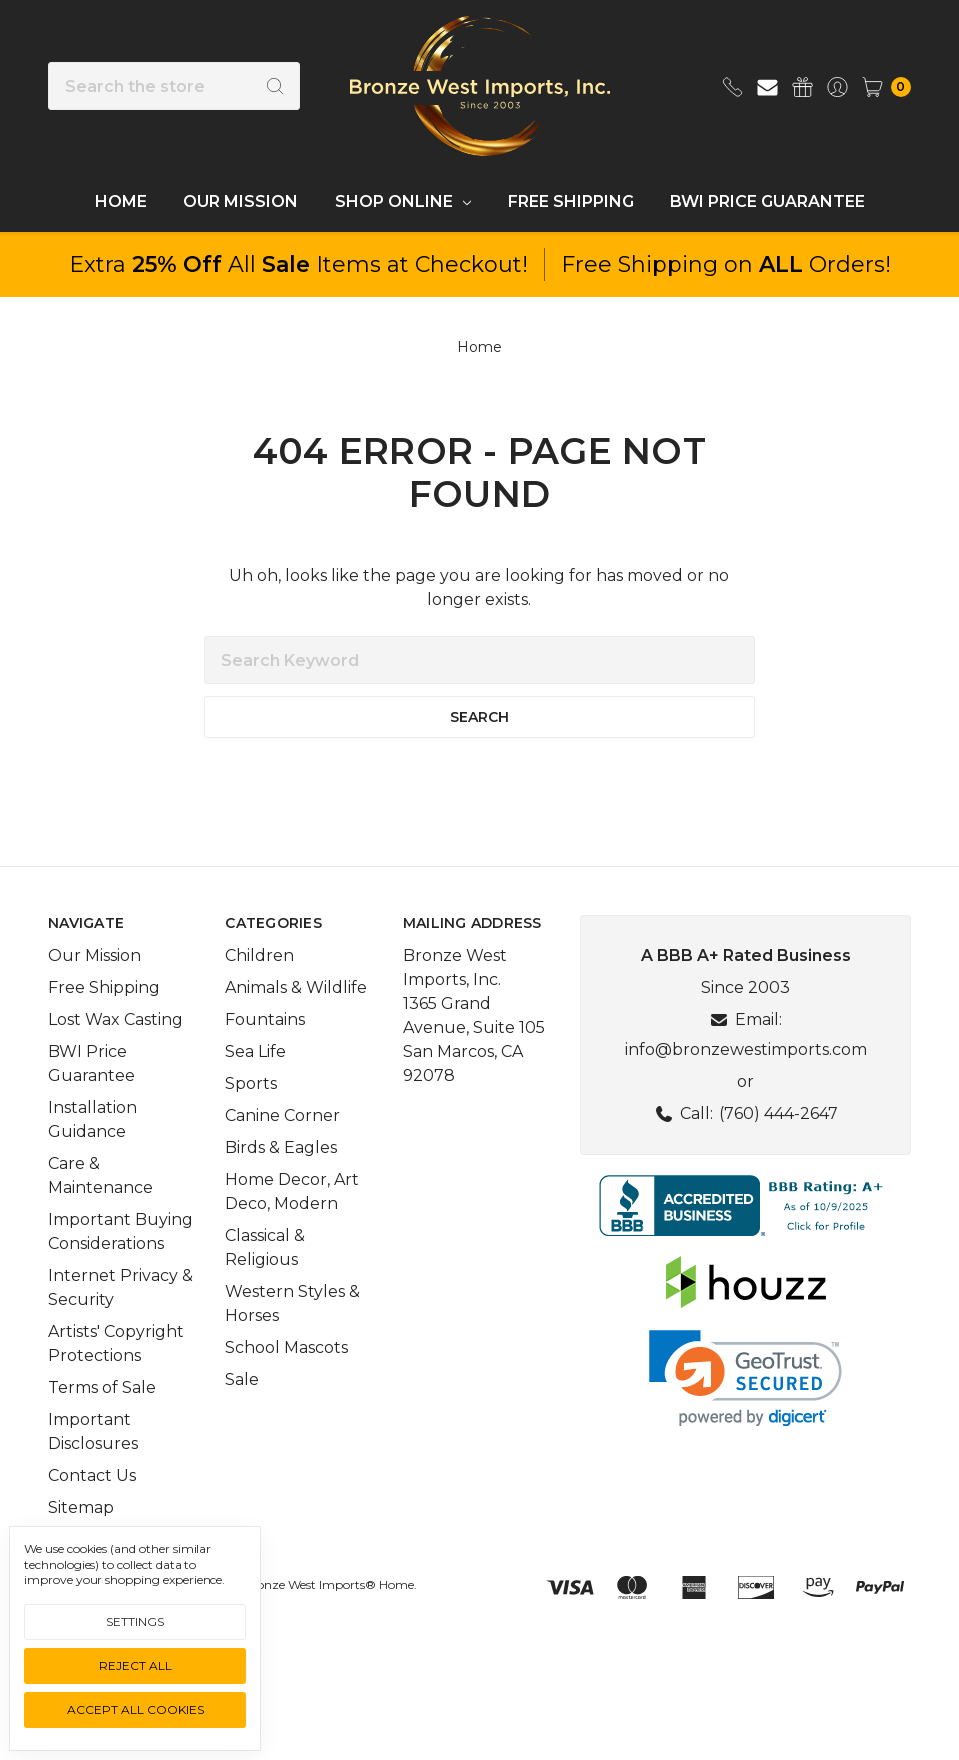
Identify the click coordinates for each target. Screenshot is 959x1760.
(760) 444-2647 (778, 1155)
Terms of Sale (102, 1429)
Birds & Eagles (281, 1189)
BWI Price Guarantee (767, 201)
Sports (251, 1125)
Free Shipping (571, 201)
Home (121, 201)
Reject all (135, 1665)
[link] (745, 1420)
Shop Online (403, 201)
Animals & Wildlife (296, 1029)
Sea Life (255, 1093)
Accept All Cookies (135, 1709)
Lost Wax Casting (115, 1061)
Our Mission (240, 201)
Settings (135, 1621)
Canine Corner (282, 1157)
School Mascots (286, 1389)
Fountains (265, 1061)
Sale (242, 1421)
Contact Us (92, 1517)
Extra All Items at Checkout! (298, 264)
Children (259, 997)
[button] (745, 1247)
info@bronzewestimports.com (746, 1091)
